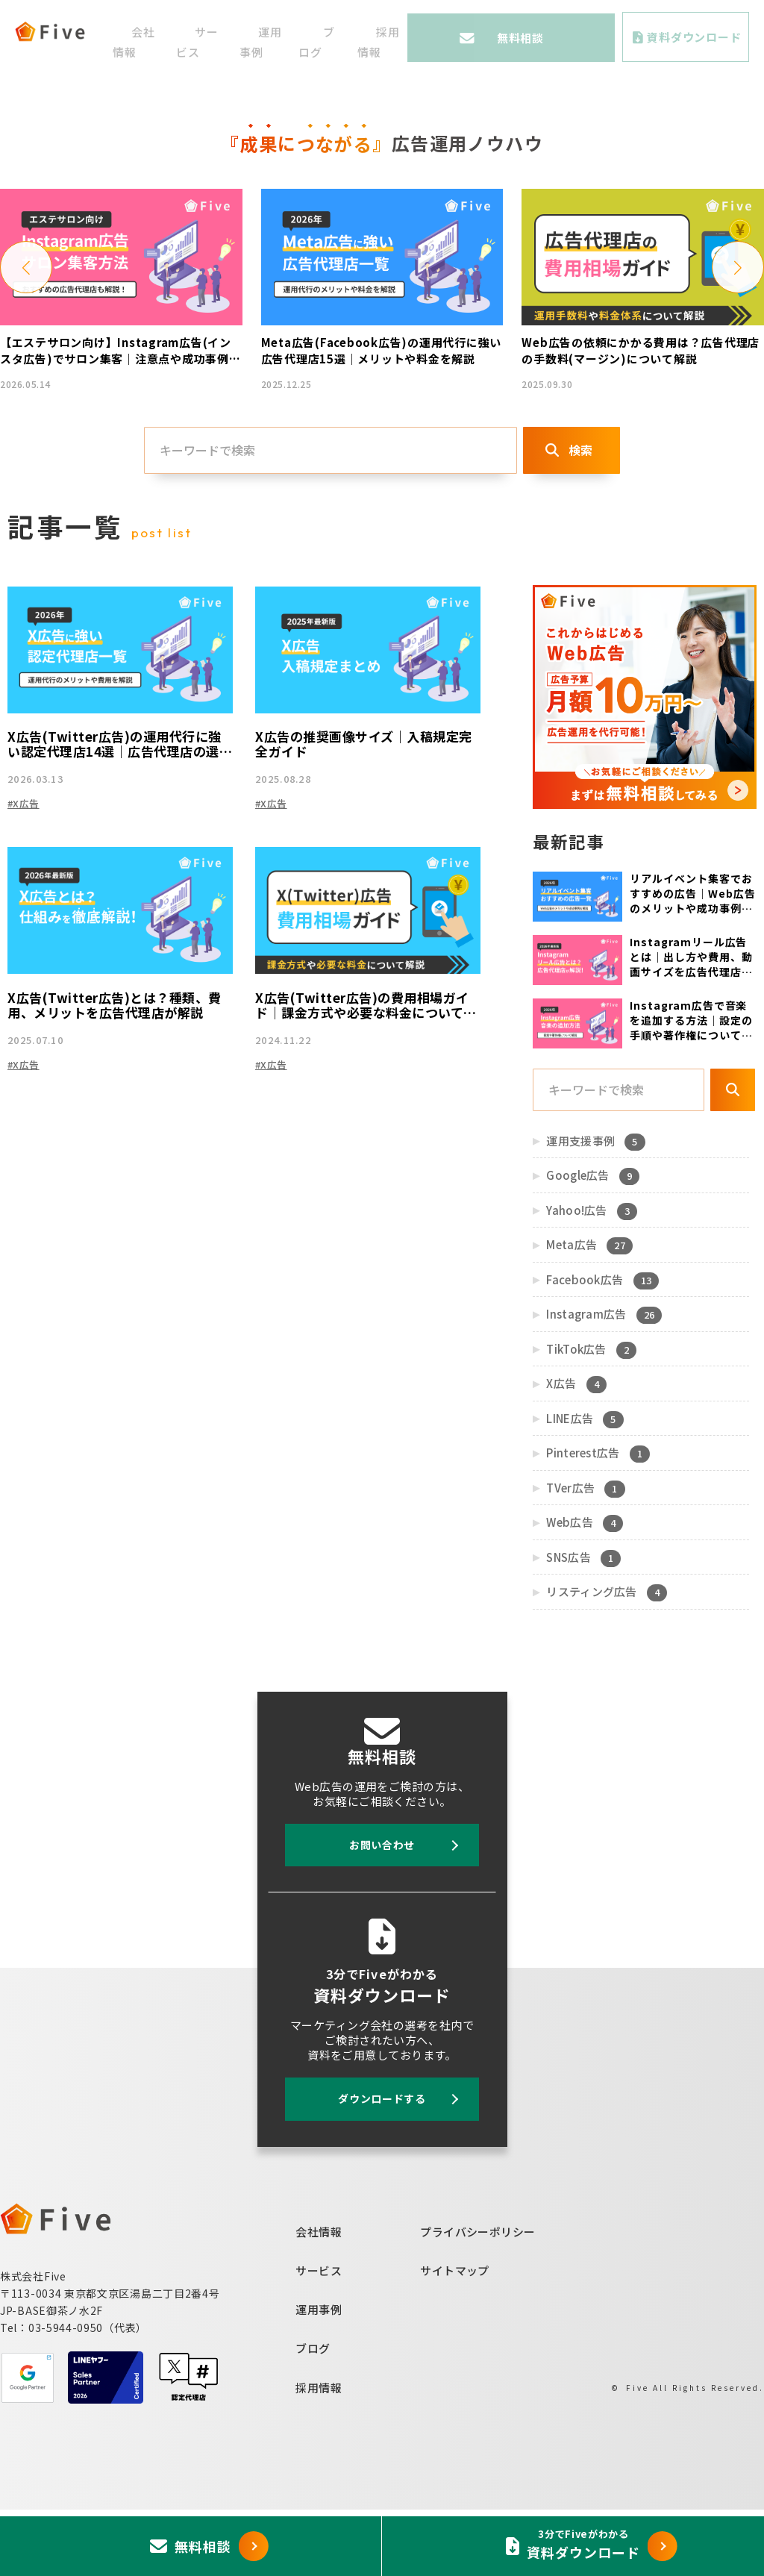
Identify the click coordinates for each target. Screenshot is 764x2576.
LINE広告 (584, 1486)
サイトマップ (454, 2337)
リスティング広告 (605, 1660)
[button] (26, 329)
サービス (318, 2337)
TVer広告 (584, 1555)
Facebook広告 (601, 1347)
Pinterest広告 (597, 1521)
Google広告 (591, 1243)
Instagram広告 (603, 1382)
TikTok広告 (590, 1416)
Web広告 (583, 1590)
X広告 (575, 1451)
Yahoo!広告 (590, 1278)
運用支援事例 (594, 1208)
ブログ (312, 2415)
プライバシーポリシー (478, 2298)
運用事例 (318, 2375)
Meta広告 (588, 1313)
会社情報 (318, 2298)
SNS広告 (582, 1625)
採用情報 (318, 2454)
